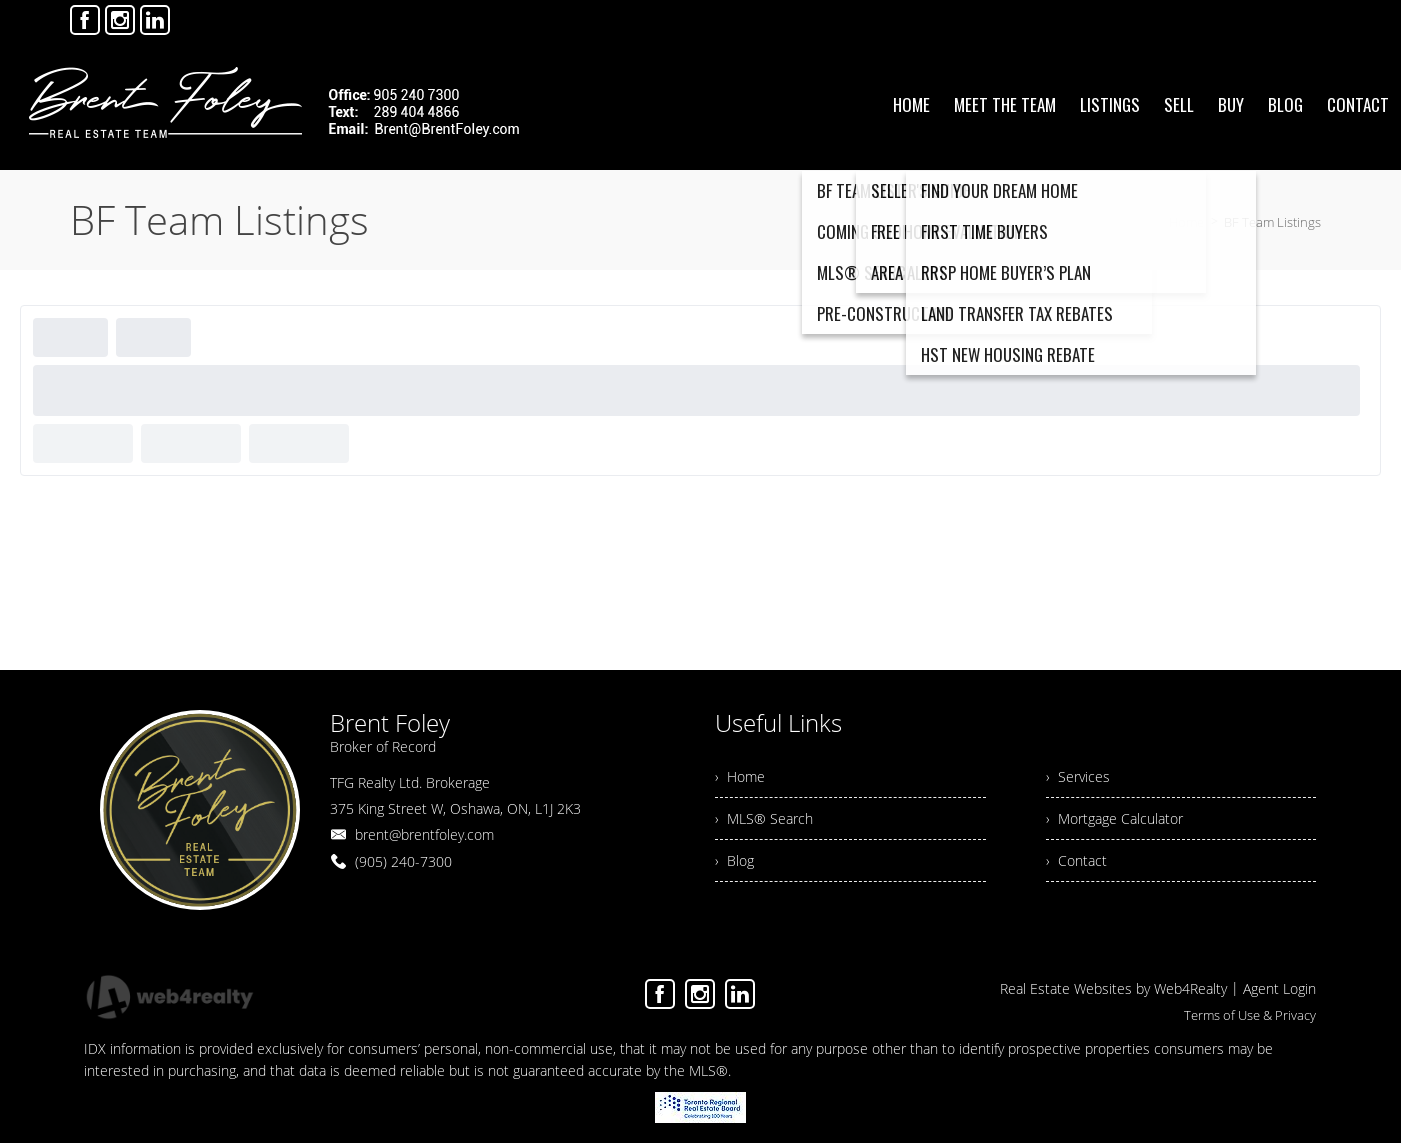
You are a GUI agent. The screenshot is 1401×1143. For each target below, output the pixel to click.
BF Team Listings (1272, 222)
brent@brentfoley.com (424, 834)
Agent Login (1279, 988)
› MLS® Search (764, 818)
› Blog (734, 860)
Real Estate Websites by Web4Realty (1113, 988)
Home (1186, 222)
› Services (1078, 776)
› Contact (1076, 860)
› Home (740, 776)
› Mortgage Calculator (1114, 818)
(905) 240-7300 (403, 861)
